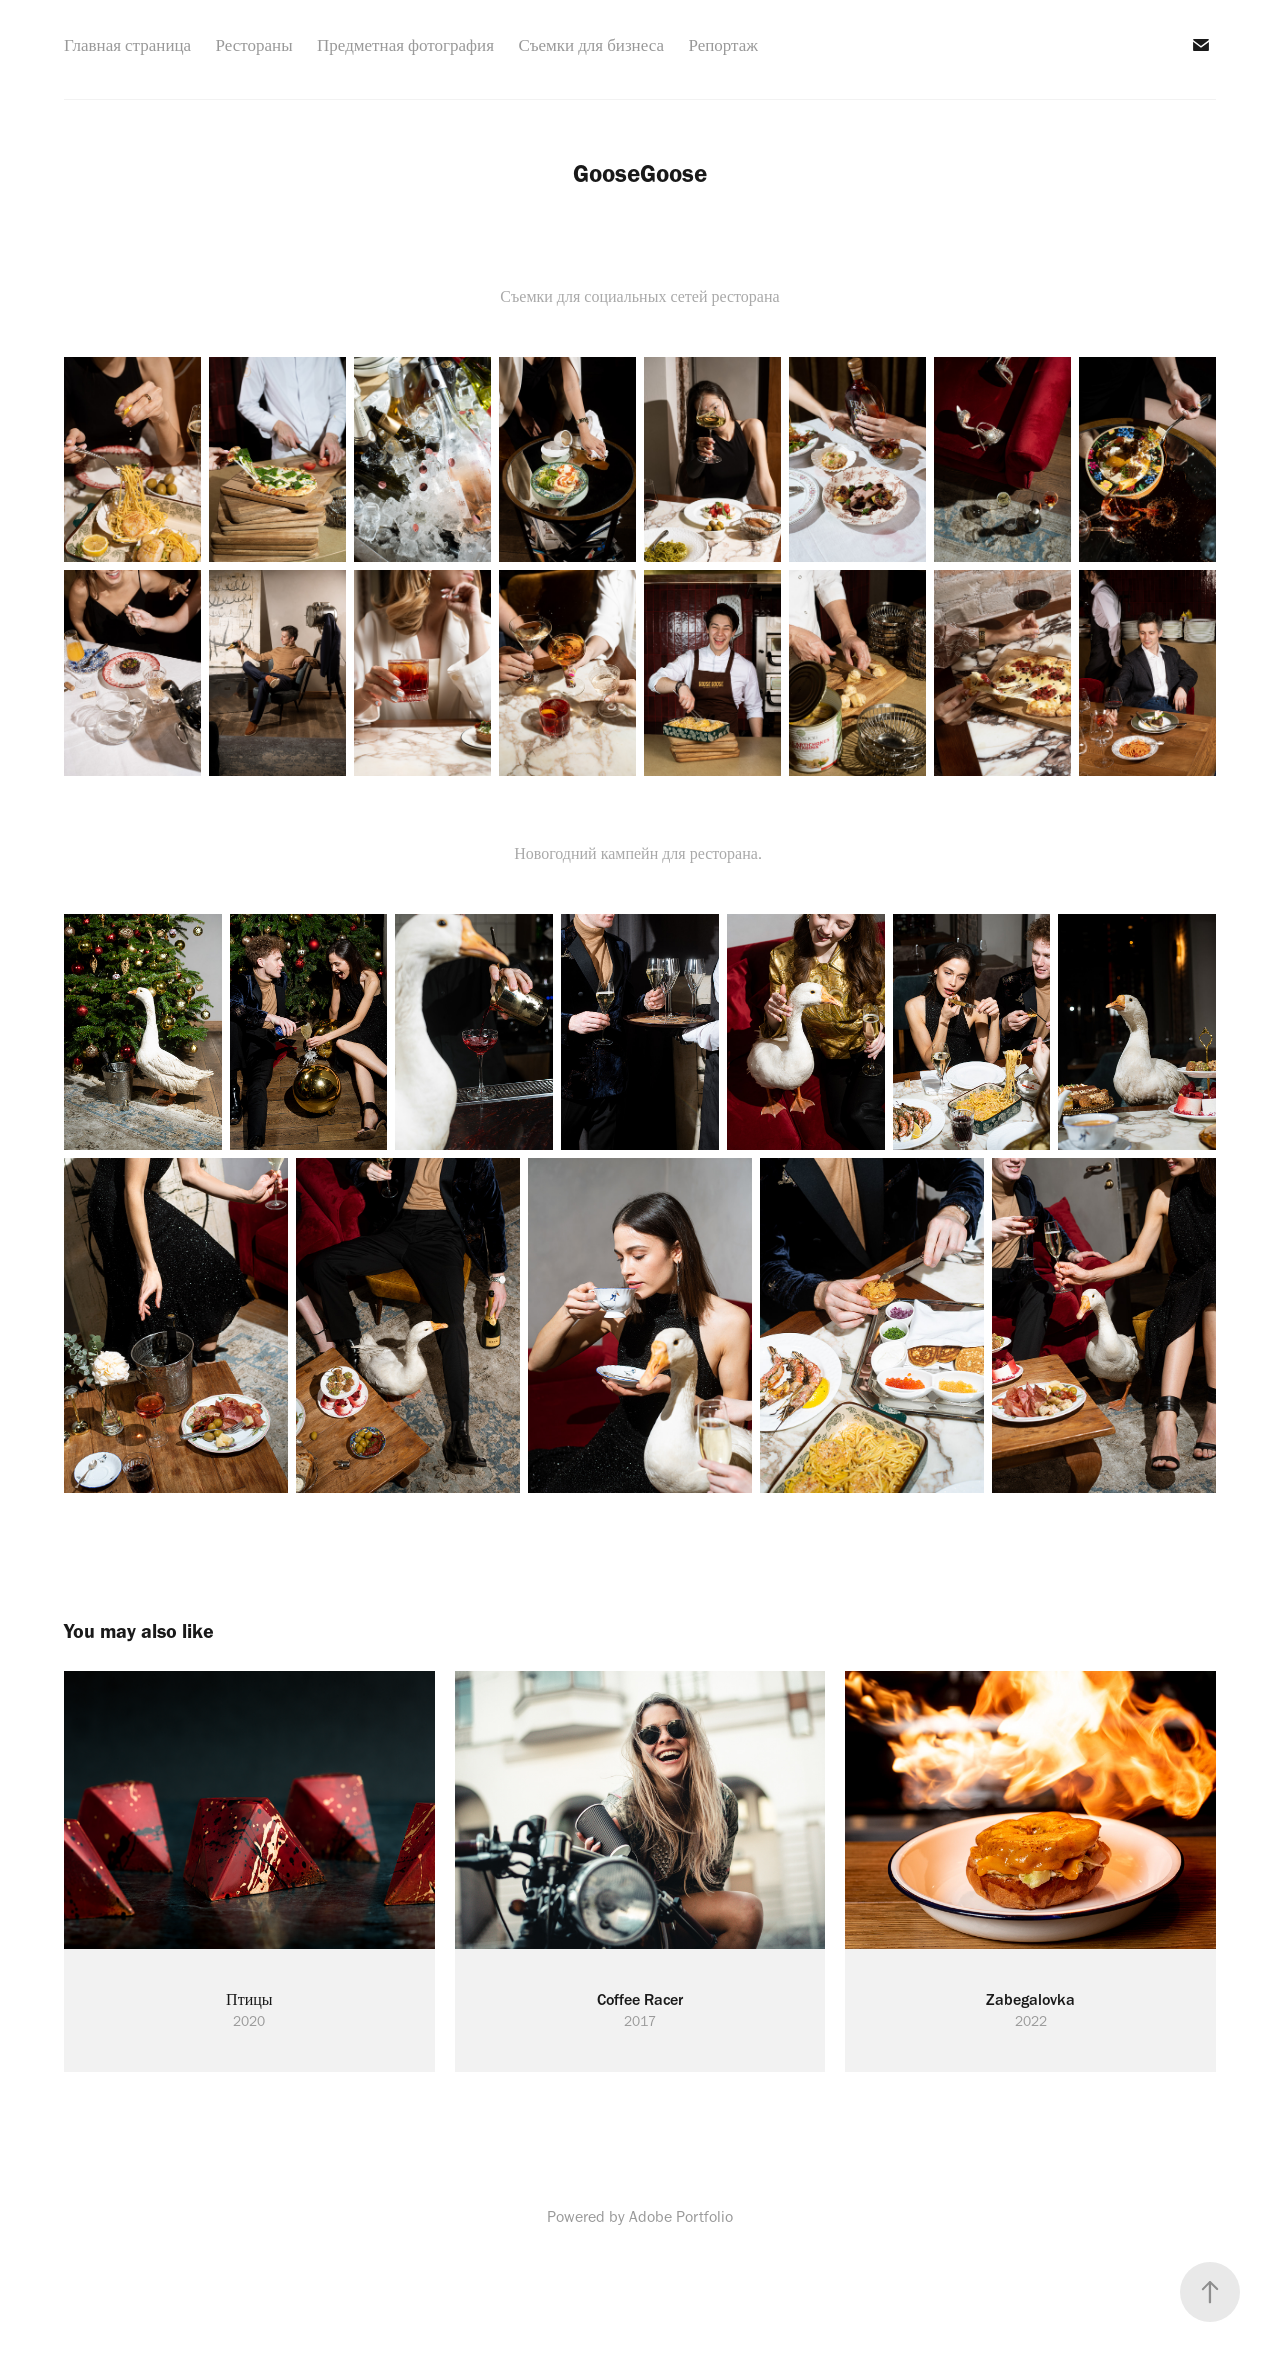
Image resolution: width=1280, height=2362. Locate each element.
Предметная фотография (405, 45)
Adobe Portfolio (681, 2216)
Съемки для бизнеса (591, 45)
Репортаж (723, 45)
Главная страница (127, 45)
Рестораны (254, 45)
